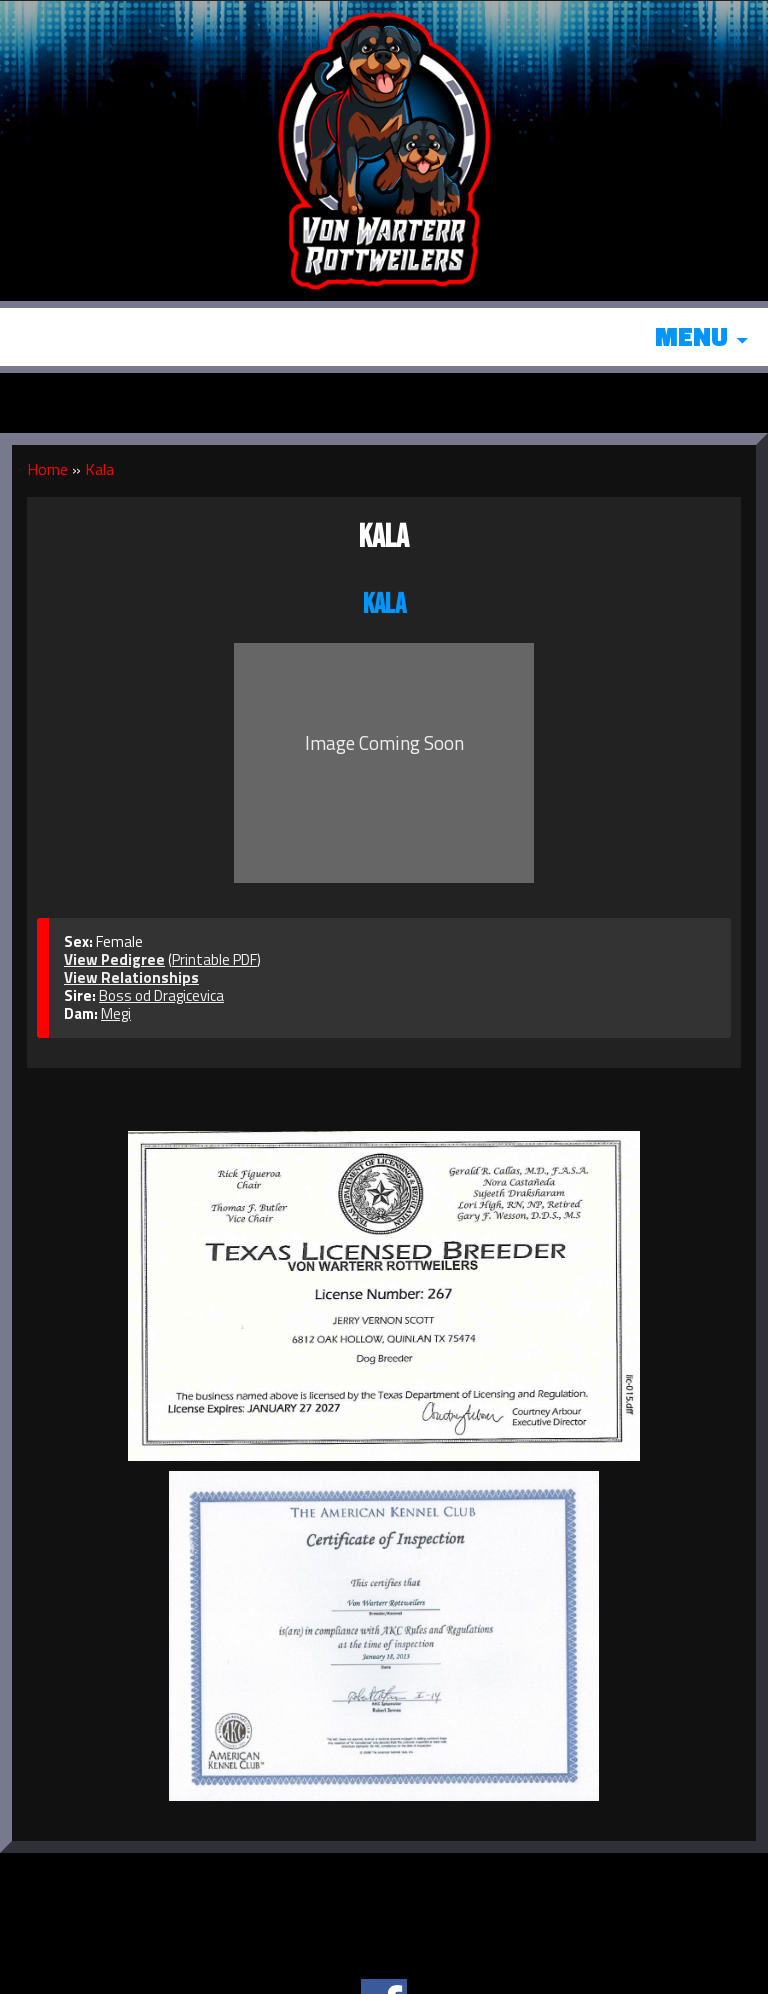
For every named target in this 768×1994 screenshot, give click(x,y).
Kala (99, 469)
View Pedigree (114, 959)
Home (47, 469)
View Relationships (131, 977)
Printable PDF (214, 959)
